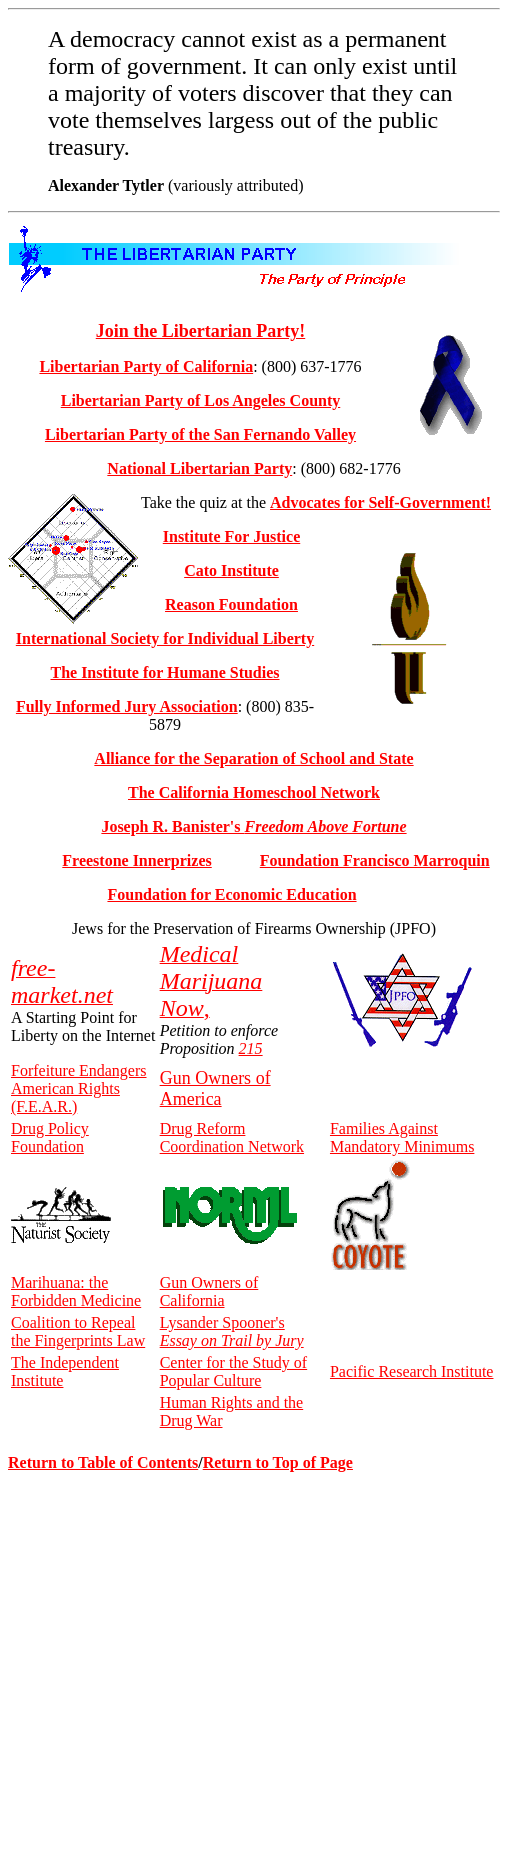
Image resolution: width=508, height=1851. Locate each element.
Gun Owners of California (209, 1291)
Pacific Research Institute (412, 1371)
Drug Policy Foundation (50, 1137)
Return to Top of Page (278, 1462)
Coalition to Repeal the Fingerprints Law (78, 1331)
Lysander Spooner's (232, 1331)
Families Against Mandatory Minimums (402, 1137)
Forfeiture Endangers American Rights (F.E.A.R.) (79, 1088)
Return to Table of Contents (103, 1462)
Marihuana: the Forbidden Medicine (76, 1291)
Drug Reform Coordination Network (232, 1137)
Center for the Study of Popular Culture (234, 1371)
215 (251, 1048)
